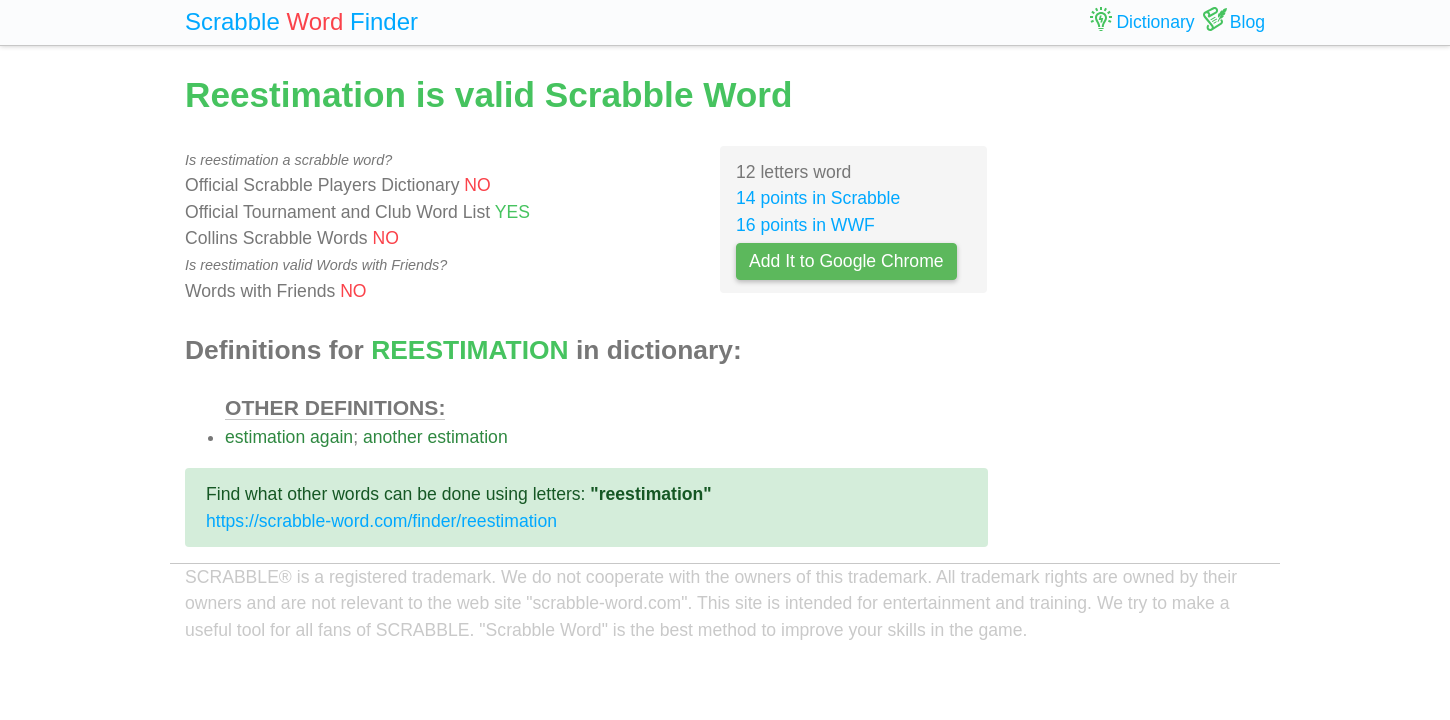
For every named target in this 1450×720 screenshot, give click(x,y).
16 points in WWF (805, 225)
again (331, 437)
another (393, 437)
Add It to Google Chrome (846, 261)
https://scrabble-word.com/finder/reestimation (381, 521)
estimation (265, 437)
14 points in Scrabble (818, 198)
